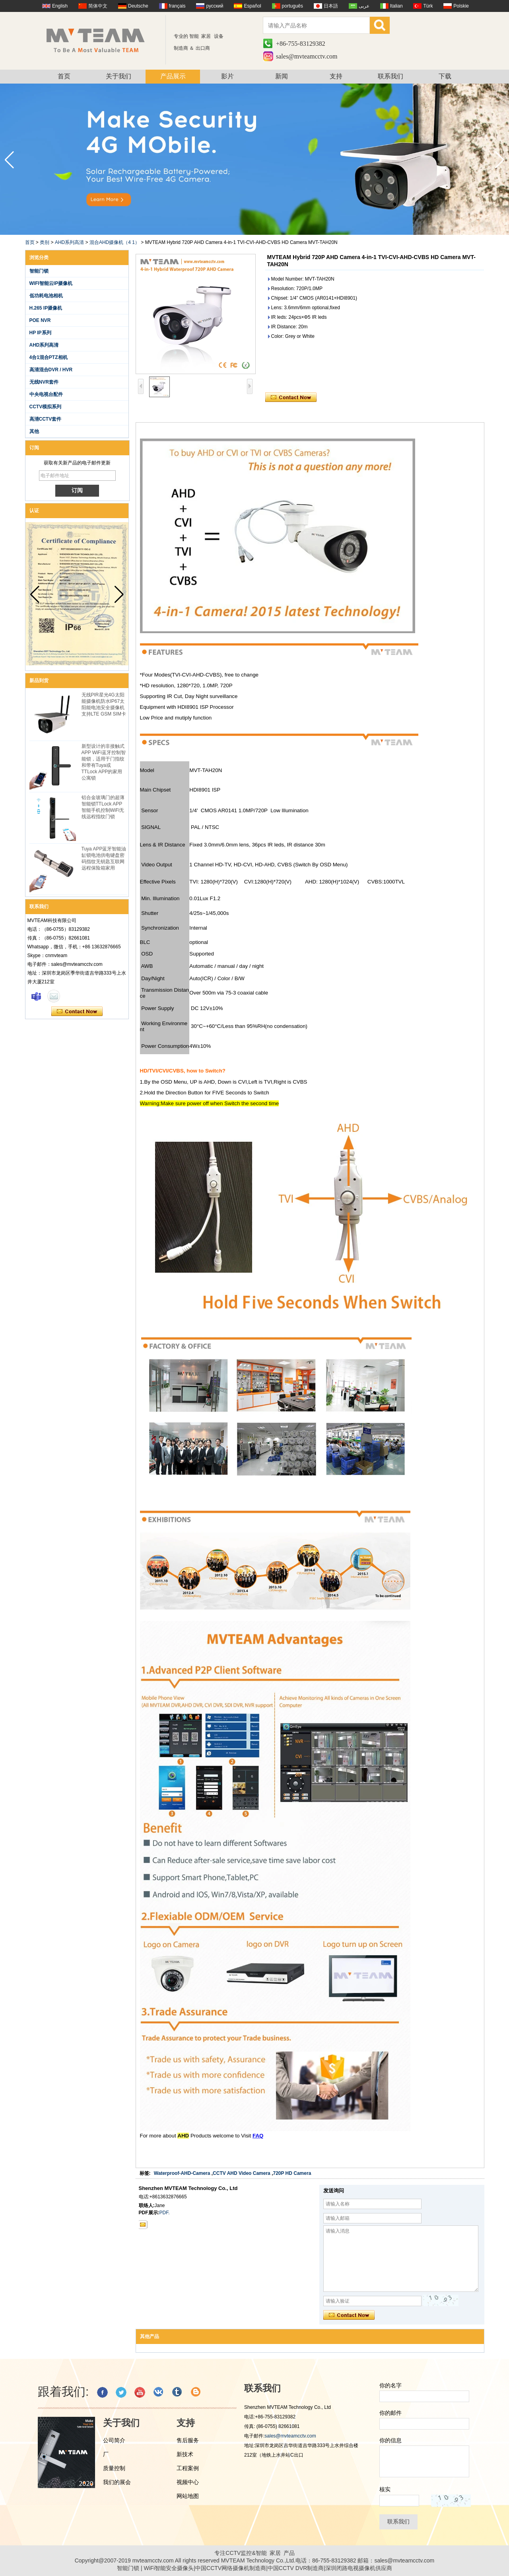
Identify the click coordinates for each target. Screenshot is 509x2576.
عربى (364, 6)
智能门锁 (39, 271)
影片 (227, 76)
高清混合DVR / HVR (51, 369)
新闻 (281, 76)
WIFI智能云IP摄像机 (51, 283)
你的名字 (390, 2385)
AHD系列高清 (69, 242)
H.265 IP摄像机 (45, 308)
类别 (44, 242)
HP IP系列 (40, 332)
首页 (64, 76)
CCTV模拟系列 (45, 407)
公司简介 (114, 2440)
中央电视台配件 (46, 394)
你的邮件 (390, 2413)
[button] (499, 160)
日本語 (331, 6)
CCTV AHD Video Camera (241, 2173)
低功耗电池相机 (46, 295)
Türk (428, 6)
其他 (34, 431)
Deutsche (138, 6)
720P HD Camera (292, 2173)
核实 (384, 2489)
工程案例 (188, 2468)
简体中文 (97, 6)
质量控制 (114, 2468)
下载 (445, 76)
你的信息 (390, 2440)
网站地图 (188, 2496)
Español (252, 6)
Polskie (461, 6)
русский (214, 6)
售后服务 (188, 2440)
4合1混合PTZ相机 (48, 357)
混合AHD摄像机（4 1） (114, 242)
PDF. (164, 2212)
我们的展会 (117, 2482)
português (292, 6)
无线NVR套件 (43, 382)
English (60, 6)
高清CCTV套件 (45, 419)
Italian (396, 6)
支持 (336, 76)
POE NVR (40, 320)
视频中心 (188, 2482)
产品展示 (173, 76)
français (177, 6)
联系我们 (390, 76)
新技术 (185, 2454)
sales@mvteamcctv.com (307, 56)
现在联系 (77, 1011)
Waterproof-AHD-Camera (182, 2173)
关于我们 (118, 76)
